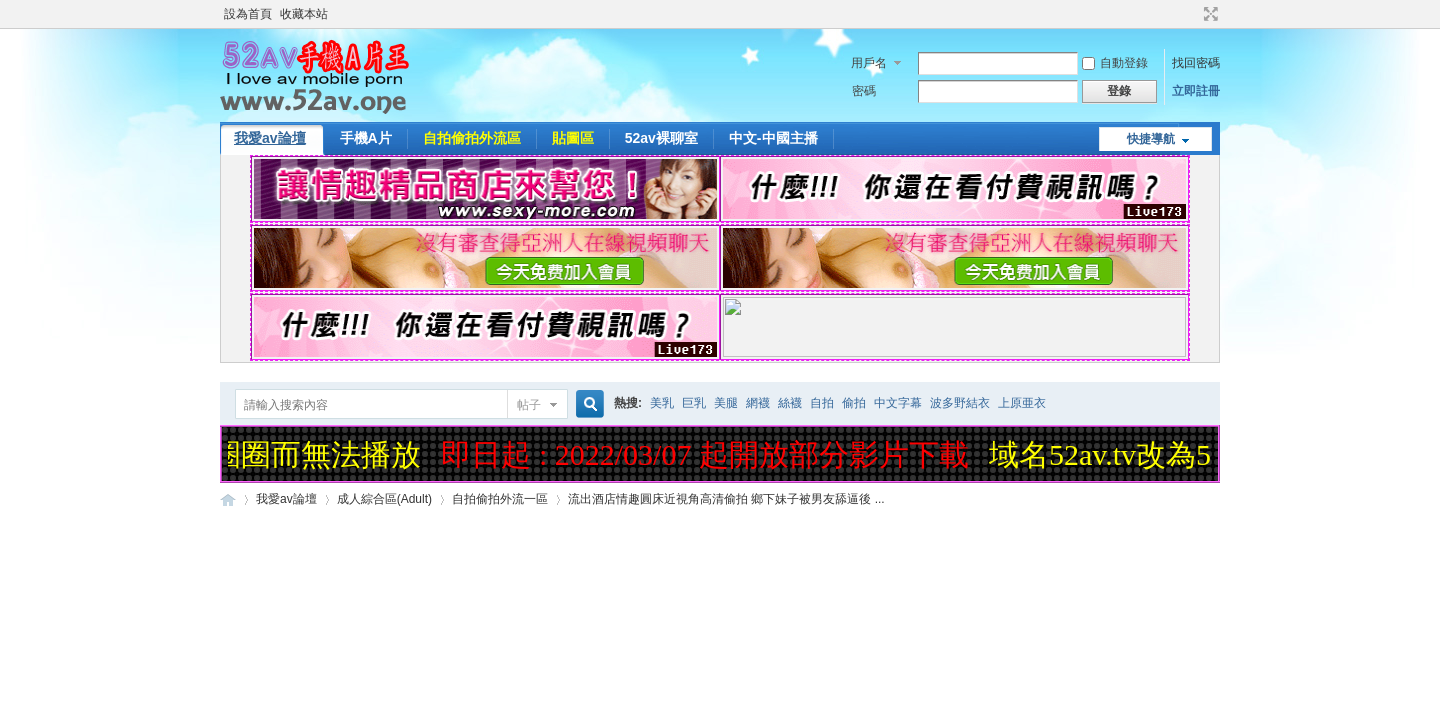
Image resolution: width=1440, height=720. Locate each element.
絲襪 (790, 403)
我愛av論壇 (270, 138)
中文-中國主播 (773, 138)
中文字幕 (898, 403)
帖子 (529, 405)
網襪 (758, 403)
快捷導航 (1151, 139)
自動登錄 (1115, 63)
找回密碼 (1196, 63)
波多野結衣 (960, 403)
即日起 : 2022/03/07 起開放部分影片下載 (708, 454)
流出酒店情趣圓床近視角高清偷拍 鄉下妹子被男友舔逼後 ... (726, 499)
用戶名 (869, 63)
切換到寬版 (1208, 14)
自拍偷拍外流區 (472, 138)
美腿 (726, 403)
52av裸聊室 (661, 138)
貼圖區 (573, 138)
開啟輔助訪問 (1192, 14)
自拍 (822, 403)
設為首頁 (248, 14)
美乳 (662, 403)
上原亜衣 (1022, 403)
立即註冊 (1196, 91)
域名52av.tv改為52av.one (1149, 454)
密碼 (864, 91)
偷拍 (854, 403)
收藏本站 (304, 14)
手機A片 (366, 138)
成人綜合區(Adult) (384, 499)
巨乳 (694, 403)
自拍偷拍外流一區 (500, 499)
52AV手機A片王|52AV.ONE (228, 499)
